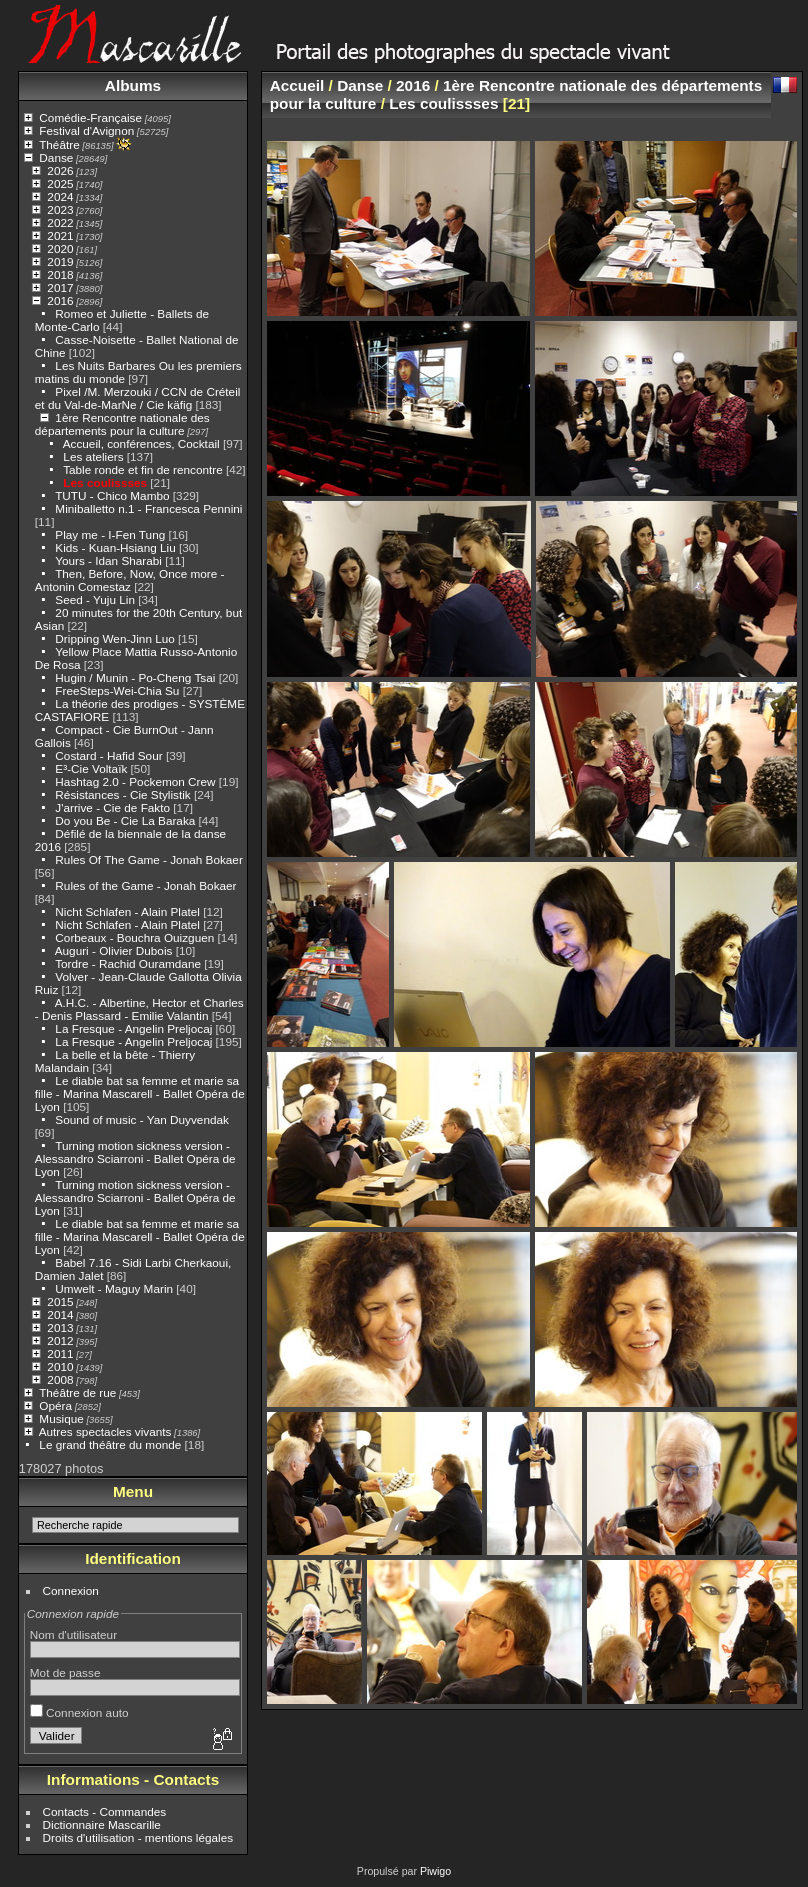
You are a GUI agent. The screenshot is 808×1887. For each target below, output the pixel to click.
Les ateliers (93, 456)
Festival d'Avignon (86, 130)
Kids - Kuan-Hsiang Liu (115, 547)
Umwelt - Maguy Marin (114, 1288)
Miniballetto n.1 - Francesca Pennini (148, 508)
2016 (60, 300)
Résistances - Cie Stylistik (122, 794)
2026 (60, 170)
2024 (60, 196)
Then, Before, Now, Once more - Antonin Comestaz (130, 580)
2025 (60, 183)
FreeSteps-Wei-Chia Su (117, 690)
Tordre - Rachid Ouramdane (128, 963)
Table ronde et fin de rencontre (143, 469)
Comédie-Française (90, 117)
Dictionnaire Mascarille (102, 1824)
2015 (60, 1301)
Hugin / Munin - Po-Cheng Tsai (136, 677)
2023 (60, 209)
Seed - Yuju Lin (95, 599)
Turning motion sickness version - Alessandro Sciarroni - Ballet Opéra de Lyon (135, 1158)
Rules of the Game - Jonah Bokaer (145, 885)
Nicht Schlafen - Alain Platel (129, 911)
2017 (60, 287)
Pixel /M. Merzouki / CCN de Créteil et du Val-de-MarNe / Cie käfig (138, 398)
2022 (60, 222)
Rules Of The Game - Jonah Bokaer (148, 859)
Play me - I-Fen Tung (110, 534)
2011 (60, 1353)
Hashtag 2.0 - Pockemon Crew (135, 781)
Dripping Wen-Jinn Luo (114, 638)
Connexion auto (79, 1712)
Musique (61, 1418)
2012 (60, 1340)
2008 (60, 1379)
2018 (60, 274)
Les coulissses (105, 482)
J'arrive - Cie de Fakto (112, 807)
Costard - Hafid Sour (108, 755)
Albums (133, 85)
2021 (60, 235)
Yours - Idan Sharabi (108, 560)
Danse (56, 157)
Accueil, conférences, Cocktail (141, 443)
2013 (60, 1327)
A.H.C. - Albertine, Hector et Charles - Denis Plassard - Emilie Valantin (139, 1009)
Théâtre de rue (77, 1392)
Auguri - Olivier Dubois (114, 950)
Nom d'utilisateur (73, 1634)
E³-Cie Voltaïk (91, 768)
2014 (60, 1314)
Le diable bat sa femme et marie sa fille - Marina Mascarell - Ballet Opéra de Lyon (140, 1093)
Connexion (71, 1590)
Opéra (55, 1405)
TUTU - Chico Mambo (112, 495)
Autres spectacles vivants (105, 1431)
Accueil (297, 85)
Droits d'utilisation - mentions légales (138, 1837)
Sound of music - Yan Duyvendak (142, 1119)
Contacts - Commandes (105, 1811)
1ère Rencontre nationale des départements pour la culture (122, 424)
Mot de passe (65, 1672)
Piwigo (435, 1871)
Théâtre (59, 144)
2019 (60, 261)
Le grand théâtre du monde (110, 1444)
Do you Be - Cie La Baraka (125, 820)
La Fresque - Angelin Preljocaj (133, 1028)
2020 (60, 248)
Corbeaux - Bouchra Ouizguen (134, 937)
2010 (60, 1366)
